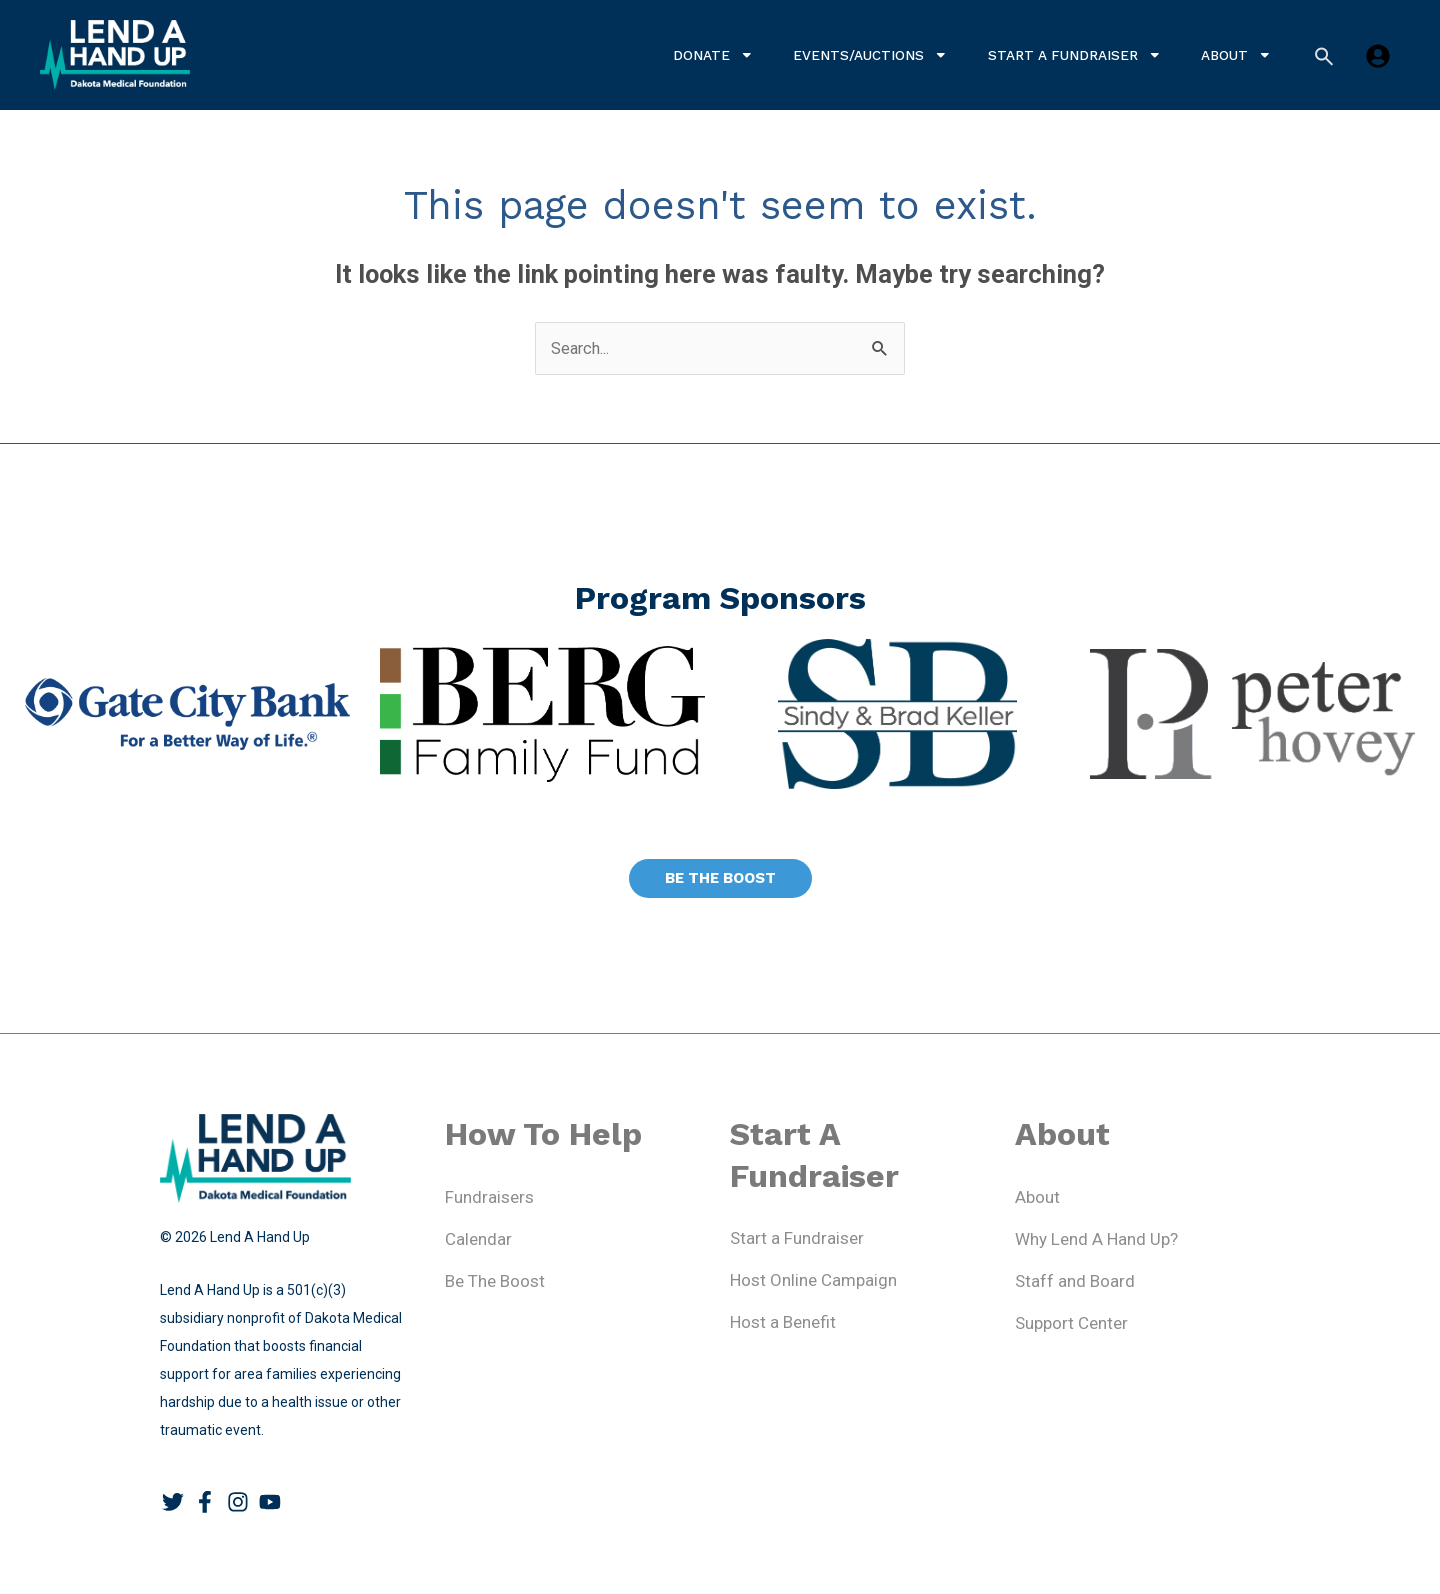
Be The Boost (495, 1282)
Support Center (1071, 1324)
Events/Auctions (870, 55)
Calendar (478, 1240)
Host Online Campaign (813, 1281)
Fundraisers (489, 1198)
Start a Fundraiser (1075, 55)
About (1236, 55)
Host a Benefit (783, 1323)
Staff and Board (1075, 1282)
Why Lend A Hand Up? (1096, 1240)
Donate (713, 55)
